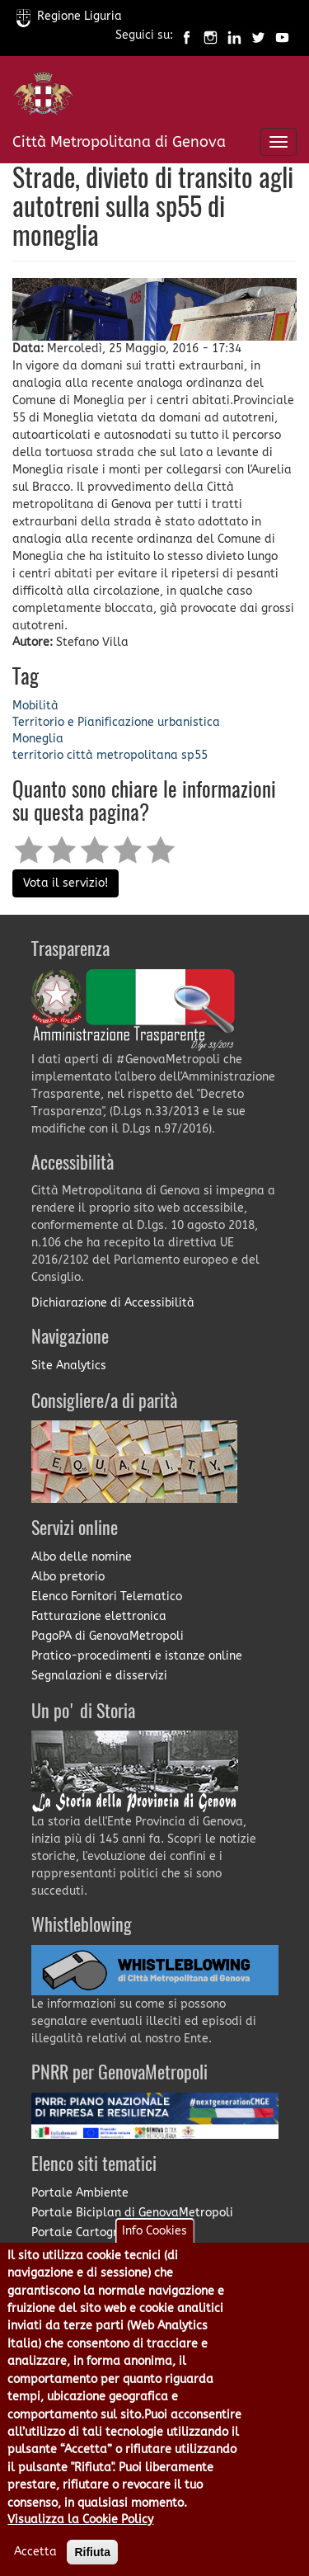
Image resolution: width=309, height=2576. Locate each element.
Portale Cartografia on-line (107, 2232)
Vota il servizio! (65, 883)
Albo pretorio (68, 1577)
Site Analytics (68, 1366)
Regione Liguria (69, 16)
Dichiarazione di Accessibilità (112, 1303)
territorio (37, 755)
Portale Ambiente (80, 2193)
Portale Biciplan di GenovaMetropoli (132, 2213)
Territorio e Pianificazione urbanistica (116, 722)
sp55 (194, 755)
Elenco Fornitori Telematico (106, 1596)
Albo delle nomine (81, 1557)
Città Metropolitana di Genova (119, 142)
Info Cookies (154, 2253)
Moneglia (37, 739)
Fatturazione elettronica (98, 1616)
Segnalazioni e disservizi (99, 1676)
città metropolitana (122, 755)
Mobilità (35, 706)
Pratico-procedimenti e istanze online (136, 1656)
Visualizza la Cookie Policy (80, 2542)
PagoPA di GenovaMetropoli (107, 1636)
